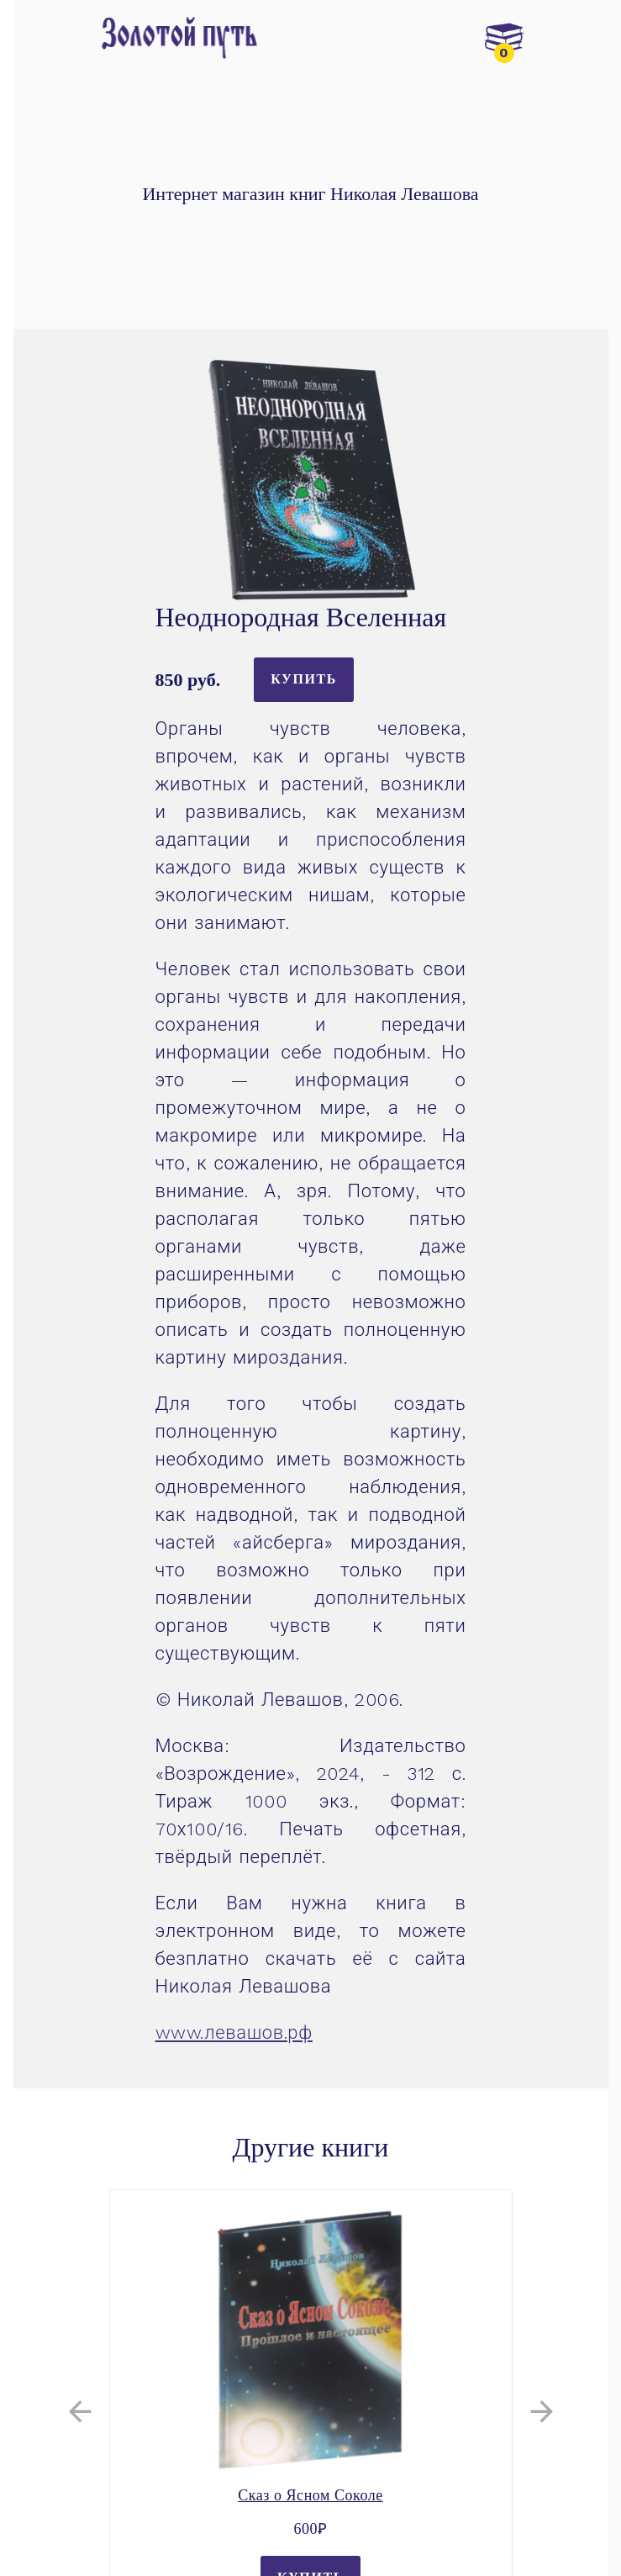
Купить (304, 679)
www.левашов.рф (234, 2032)
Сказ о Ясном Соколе (310, 2495)
